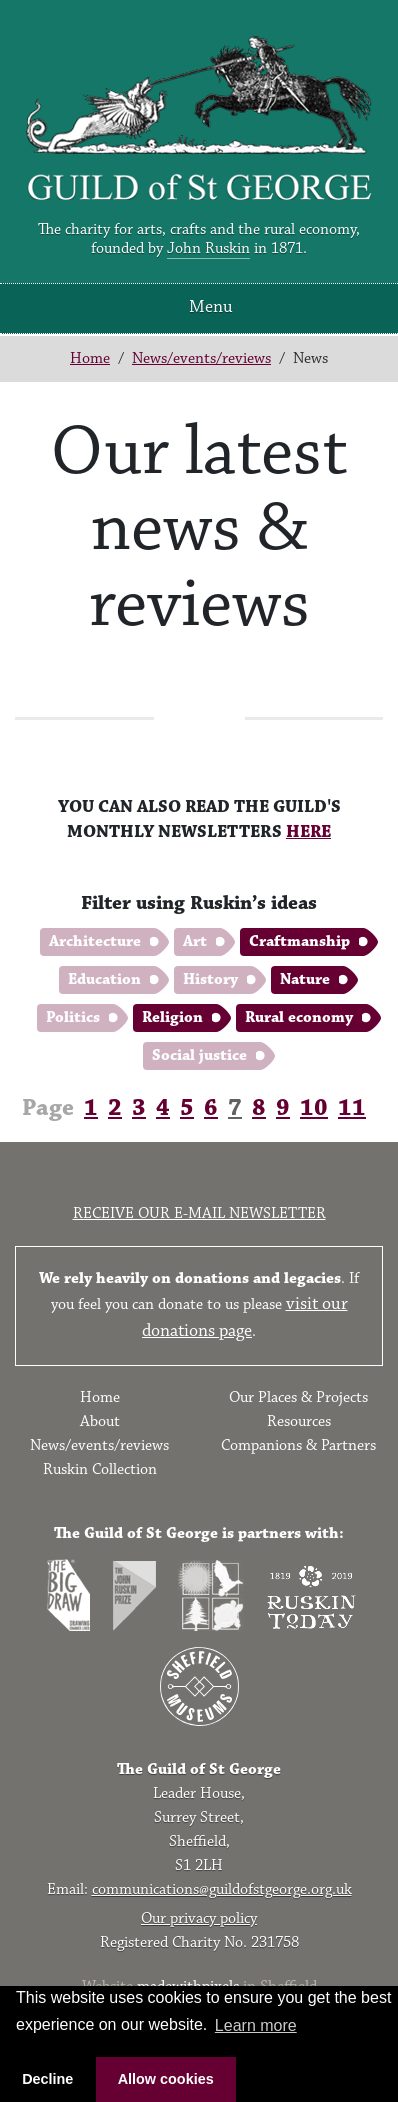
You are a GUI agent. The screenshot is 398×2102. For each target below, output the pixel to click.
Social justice (199, 1055)
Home (90, 358)
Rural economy (299, 1017)
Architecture (95, 941)
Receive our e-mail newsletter (199, 1213)
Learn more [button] (256, 2025)
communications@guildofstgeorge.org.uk (222, 1889)
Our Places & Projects (298, 1397)
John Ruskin (208, 248)
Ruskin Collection (100, 1469)
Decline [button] (47, 2079)
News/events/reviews (201, 358)
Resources (299, 1421)
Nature (305, 979)
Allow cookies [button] (166, 2079)
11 (352, 1108)
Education (104, 979)
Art (195, 941)
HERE (308, 832)
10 (314, 1108)
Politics (73, 1017)
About (100, 1421)
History (210, 979)
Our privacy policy (199, 1918)
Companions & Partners (298, 1445)
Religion (172, 1017)
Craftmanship (299, 941)
